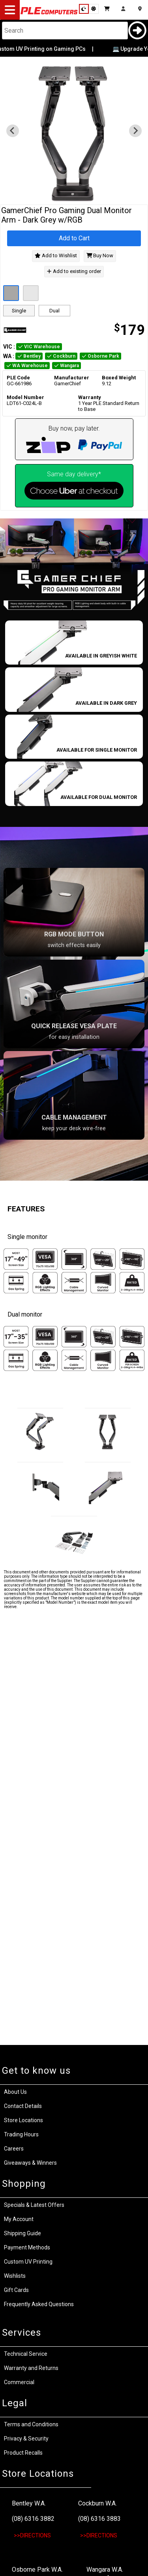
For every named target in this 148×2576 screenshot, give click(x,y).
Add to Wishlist (56, 256)
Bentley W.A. (29, 2503)
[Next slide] (135, 130)
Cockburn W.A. (97, 2503)
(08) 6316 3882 (33, 2518)
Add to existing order (74, 271)
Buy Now (100, 256)
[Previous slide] (12, 130)
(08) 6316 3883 (99, 2518)
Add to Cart (74, 238)
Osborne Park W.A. (37, 2569)
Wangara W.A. (104, 2569)
